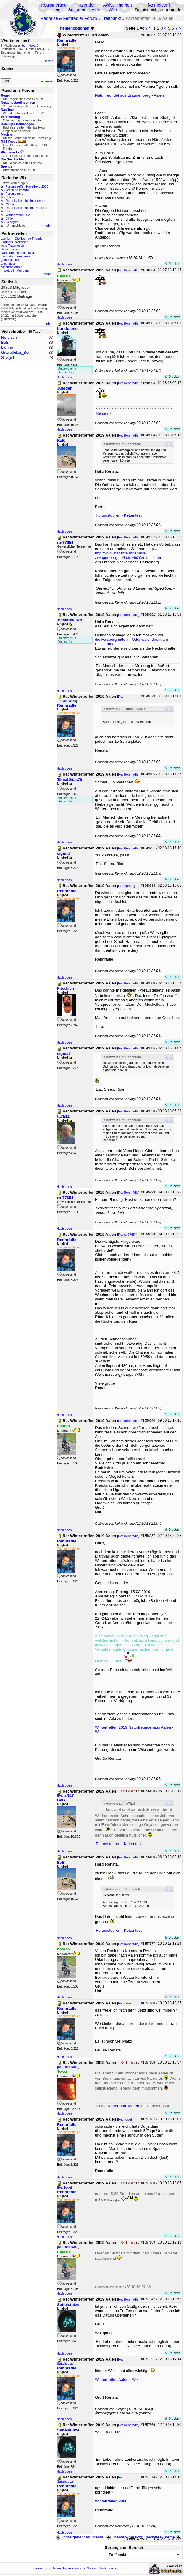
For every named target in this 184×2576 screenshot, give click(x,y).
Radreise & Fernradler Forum (69, 18)
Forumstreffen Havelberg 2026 (27, 186)
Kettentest (133, 515)
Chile (9, 218)
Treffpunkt (111, 18)
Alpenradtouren (11, 267)
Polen (10, 197)
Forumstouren (15, 193)
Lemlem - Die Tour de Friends (21, 238)
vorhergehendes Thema (79, 2537)
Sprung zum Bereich (124, 2547)
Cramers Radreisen (14, 242)
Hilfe (95, 9)
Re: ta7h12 (65, 1795)
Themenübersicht (124, 2537)
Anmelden (158, 5)
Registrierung (54, 5)
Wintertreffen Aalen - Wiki (117, 2379)
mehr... (48, 225)
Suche (74, 9)
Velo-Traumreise (12, 245)
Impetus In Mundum (15, 270)
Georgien (12, 222)
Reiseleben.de (11, 249)
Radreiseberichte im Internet (25, 200)
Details (48, 61)
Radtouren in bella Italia (17, 252)
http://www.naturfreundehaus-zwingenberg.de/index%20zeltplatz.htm (129, 555)
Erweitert (47, 81)
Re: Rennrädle (128, 270)
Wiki (113, 9)
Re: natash (125, 2003)
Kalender (86, 5)
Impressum (39, 2568)
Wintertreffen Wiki (110, 2501)
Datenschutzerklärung (66, 2568)
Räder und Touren (124, 2106)
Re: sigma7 (126, 886)
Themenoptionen (76, 28)
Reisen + (104, 413)
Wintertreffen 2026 (18, 215)
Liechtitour (8, 263)
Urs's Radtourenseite (15, 256)
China (10, 204)
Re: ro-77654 (127, 1234)
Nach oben (64, 264)
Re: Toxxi (124, 2119)
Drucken (172, 263)
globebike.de (10, 260)
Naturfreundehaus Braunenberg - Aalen (129, 95)
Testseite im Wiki (17, 190)
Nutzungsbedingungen (102, 2568)
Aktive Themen (117, 5)
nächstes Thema (164, 2537)
